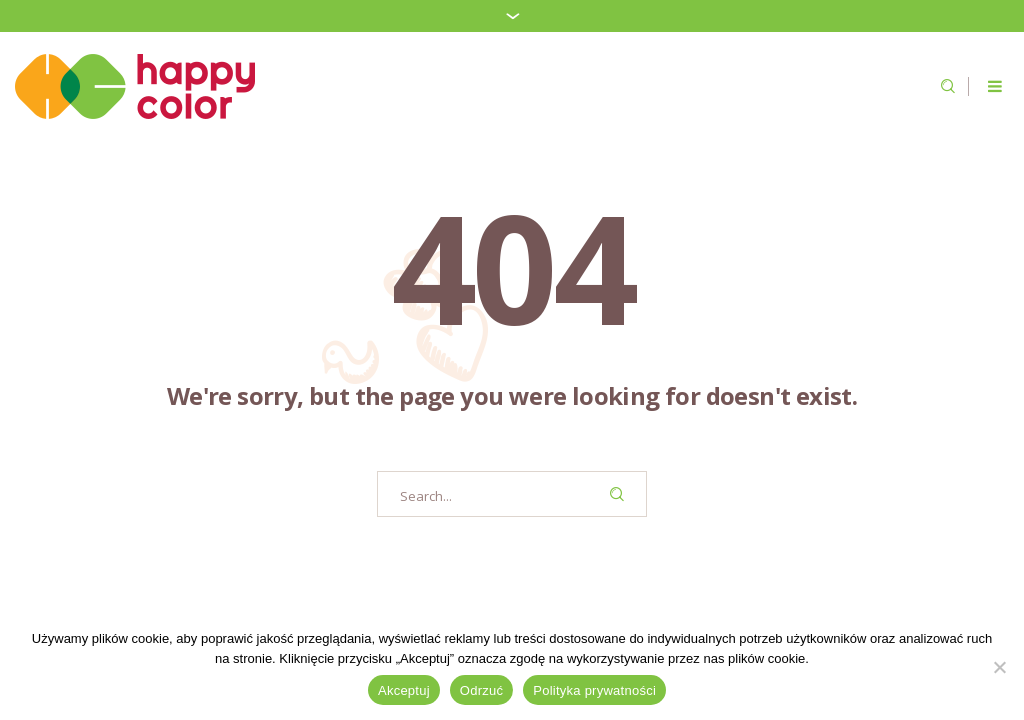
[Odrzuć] (999, 667)
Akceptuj (404, 690)
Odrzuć (481, 690)
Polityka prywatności (594, 690)
